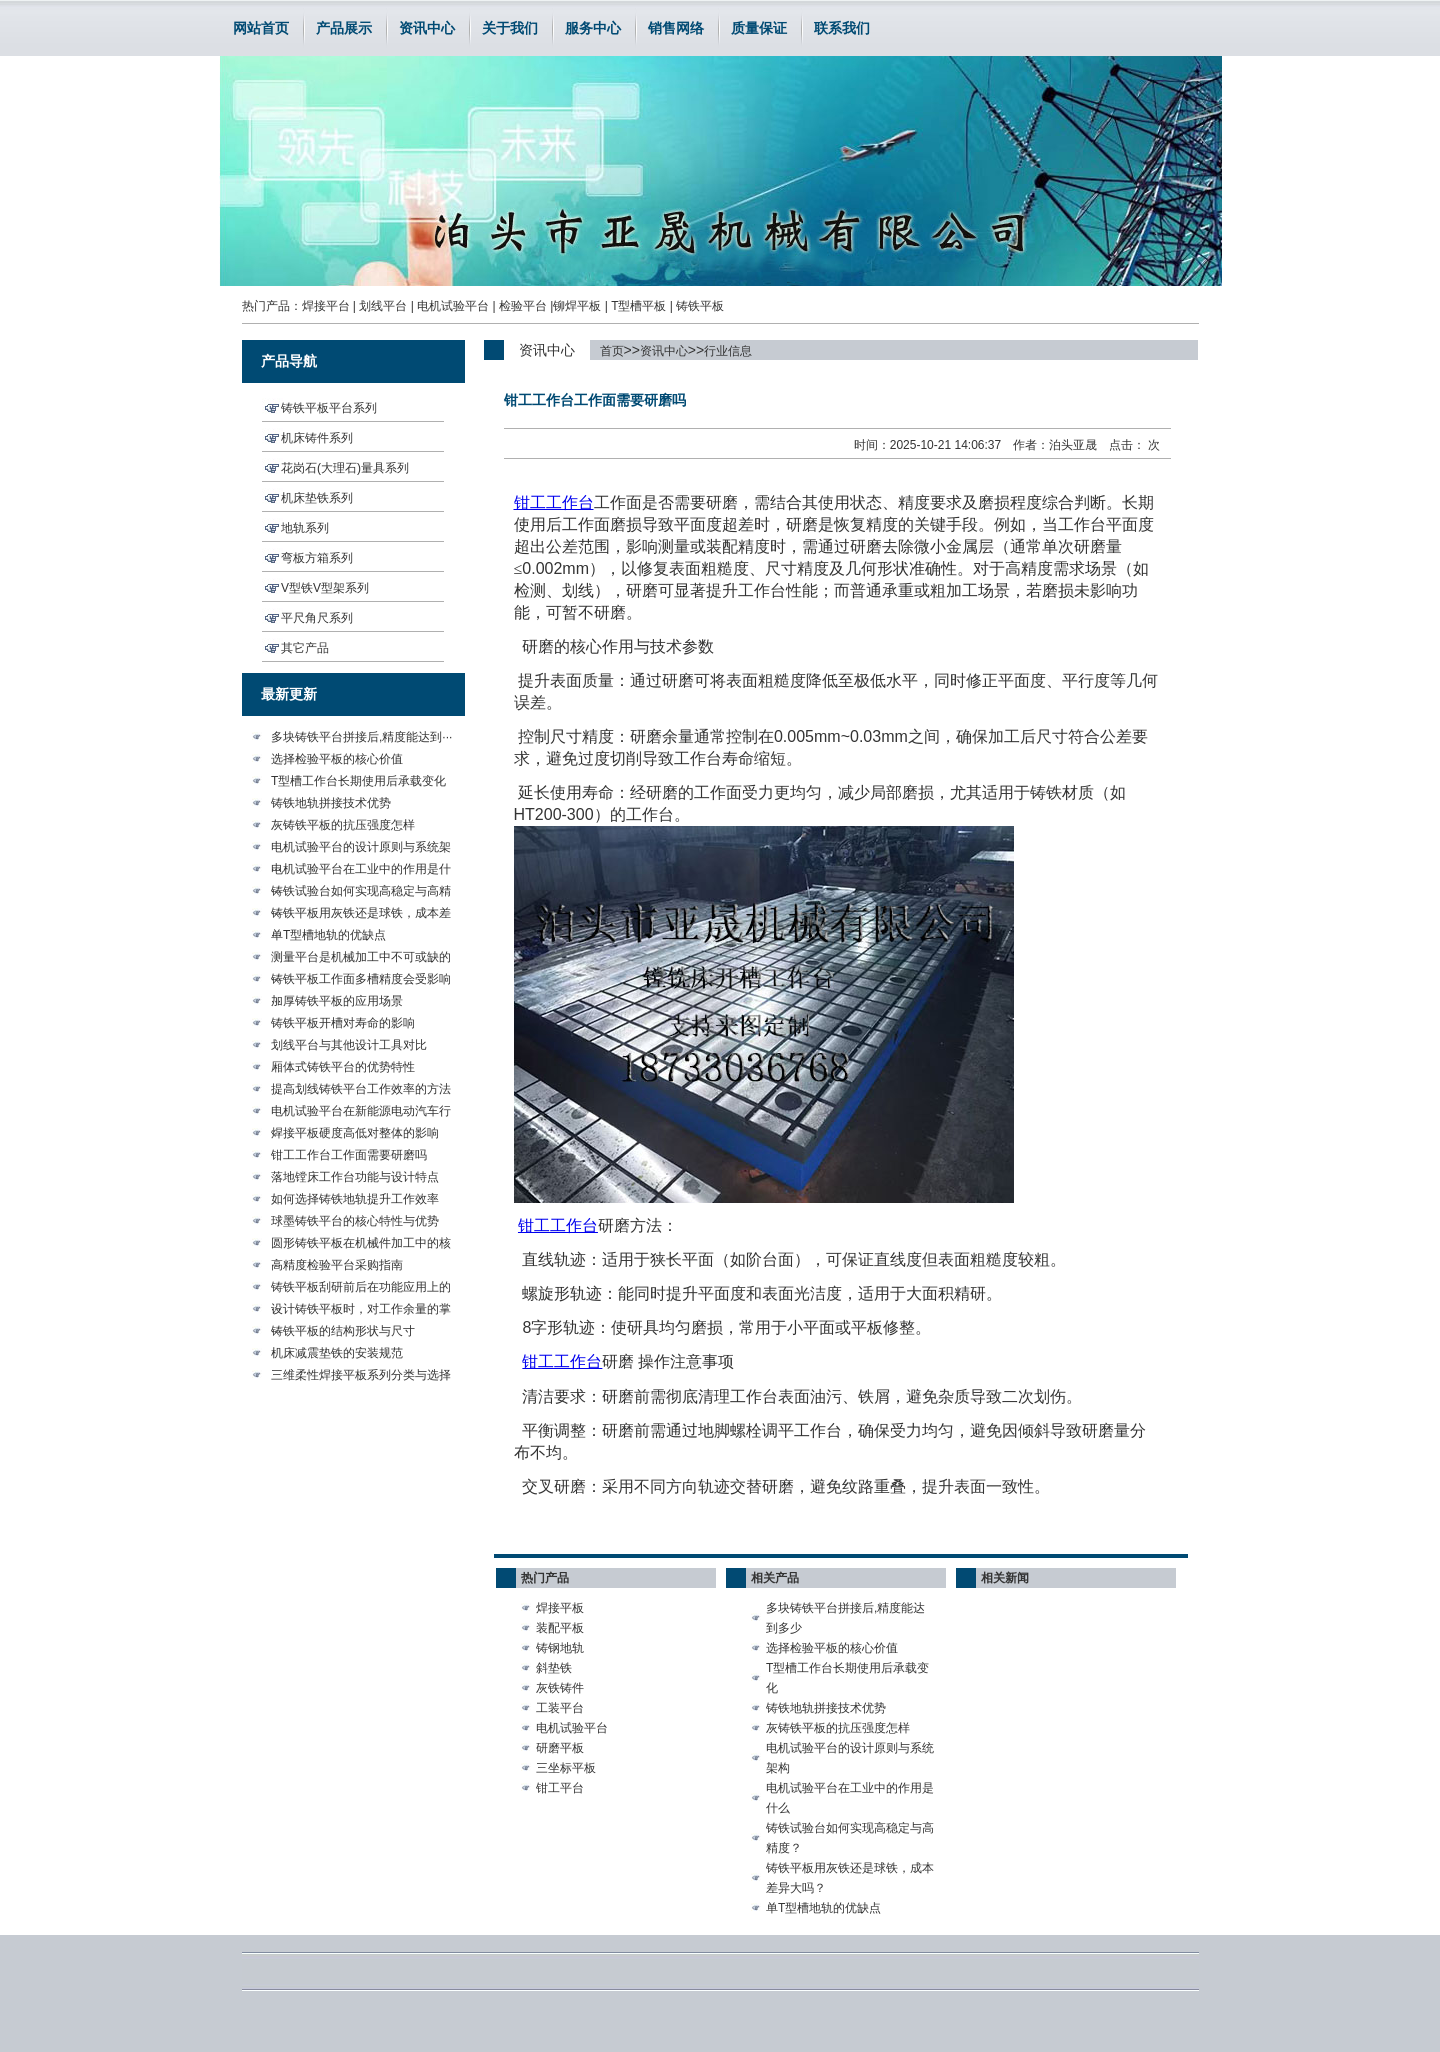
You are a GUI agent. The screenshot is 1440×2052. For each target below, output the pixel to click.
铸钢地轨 (560, 1648)
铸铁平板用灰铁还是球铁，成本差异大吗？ (850, 1878)
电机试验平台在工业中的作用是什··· (361, 871)
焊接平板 (560, 1608)
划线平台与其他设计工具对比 (349, 1045)
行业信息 (728, 351)
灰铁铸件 (560, 1688)
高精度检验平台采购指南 (337, 1265)
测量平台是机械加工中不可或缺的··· (361, 959)
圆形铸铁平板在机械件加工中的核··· (361, 1245)
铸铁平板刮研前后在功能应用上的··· (361, 1289)
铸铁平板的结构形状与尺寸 (343, 1331)
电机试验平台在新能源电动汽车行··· (361, 1113)
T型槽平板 (638, 306)
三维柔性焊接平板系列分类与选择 (361, 1375)
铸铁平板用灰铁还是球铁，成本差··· (361, 915)
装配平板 (560, 1628)
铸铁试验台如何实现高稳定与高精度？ (850, 1838)
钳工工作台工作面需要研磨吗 (349, 1155)
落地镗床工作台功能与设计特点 (355, 1177)
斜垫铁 (554, 1668)
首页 (612, 351)
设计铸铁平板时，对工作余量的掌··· (361, 1311)
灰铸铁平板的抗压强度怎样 (343, 825)
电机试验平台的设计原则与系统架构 (850, 1758)
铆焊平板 (577, 306)
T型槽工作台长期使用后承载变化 (358, 781)
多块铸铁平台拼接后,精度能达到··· (361, 737)
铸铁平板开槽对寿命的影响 (343, 1023)
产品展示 (344, 28)
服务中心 (593, 28)
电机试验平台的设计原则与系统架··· (361, 849)
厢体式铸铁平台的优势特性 (343, 1067)
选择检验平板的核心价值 (337, 759)
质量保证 (759, 28)
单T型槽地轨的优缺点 (328, 935)
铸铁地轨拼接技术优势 (331, 803)
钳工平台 (560, 1788)
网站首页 (261, 28)
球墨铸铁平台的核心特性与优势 (355, 1221)
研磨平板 (560, 1748)
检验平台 (523, 306)
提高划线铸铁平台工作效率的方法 (361, 1089)
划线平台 (383, 306)
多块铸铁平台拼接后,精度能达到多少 (845, 1618)
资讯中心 (427, 28)
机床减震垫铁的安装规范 (337, 1353)
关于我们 (510, 28)
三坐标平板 (566, 1768)
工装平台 (560, 1708)
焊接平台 (326, 306)
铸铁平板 (700, 306)
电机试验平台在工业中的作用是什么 (850, 1798)
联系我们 (842, 28)
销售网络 (676, 28)
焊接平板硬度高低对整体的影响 (355, 1133)
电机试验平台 (453, 306)
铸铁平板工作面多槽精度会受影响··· (361, 981)
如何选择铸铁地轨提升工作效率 (355, 1199)
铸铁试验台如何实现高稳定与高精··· (361, 893)
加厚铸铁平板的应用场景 (337, 1001)
